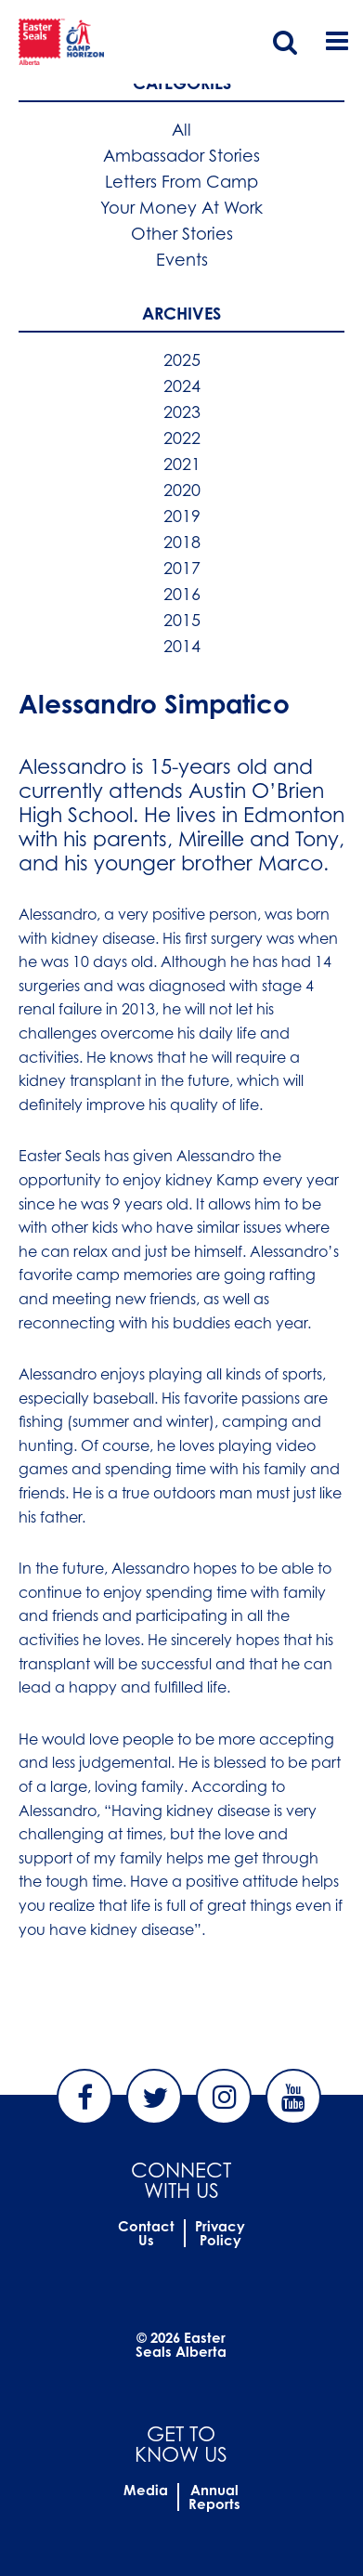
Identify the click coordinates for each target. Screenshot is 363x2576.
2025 (182, 359)
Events (182, 259)
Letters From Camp (181, 181)
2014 (182, 645)
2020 (182, 489)
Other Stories (182, 233)
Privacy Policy (220, 2233)
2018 (182, 541)
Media (145, 2490)
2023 (182, 411)
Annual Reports (214, 2497)
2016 (182, 593)
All (181, 129)
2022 (182, 437)
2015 (182, 619)
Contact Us (146, 2233)
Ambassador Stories (181, 155)
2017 (182, 567)
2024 (182, 385)
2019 (182, 515)
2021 (182, 463)
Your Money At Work (181, 207)
